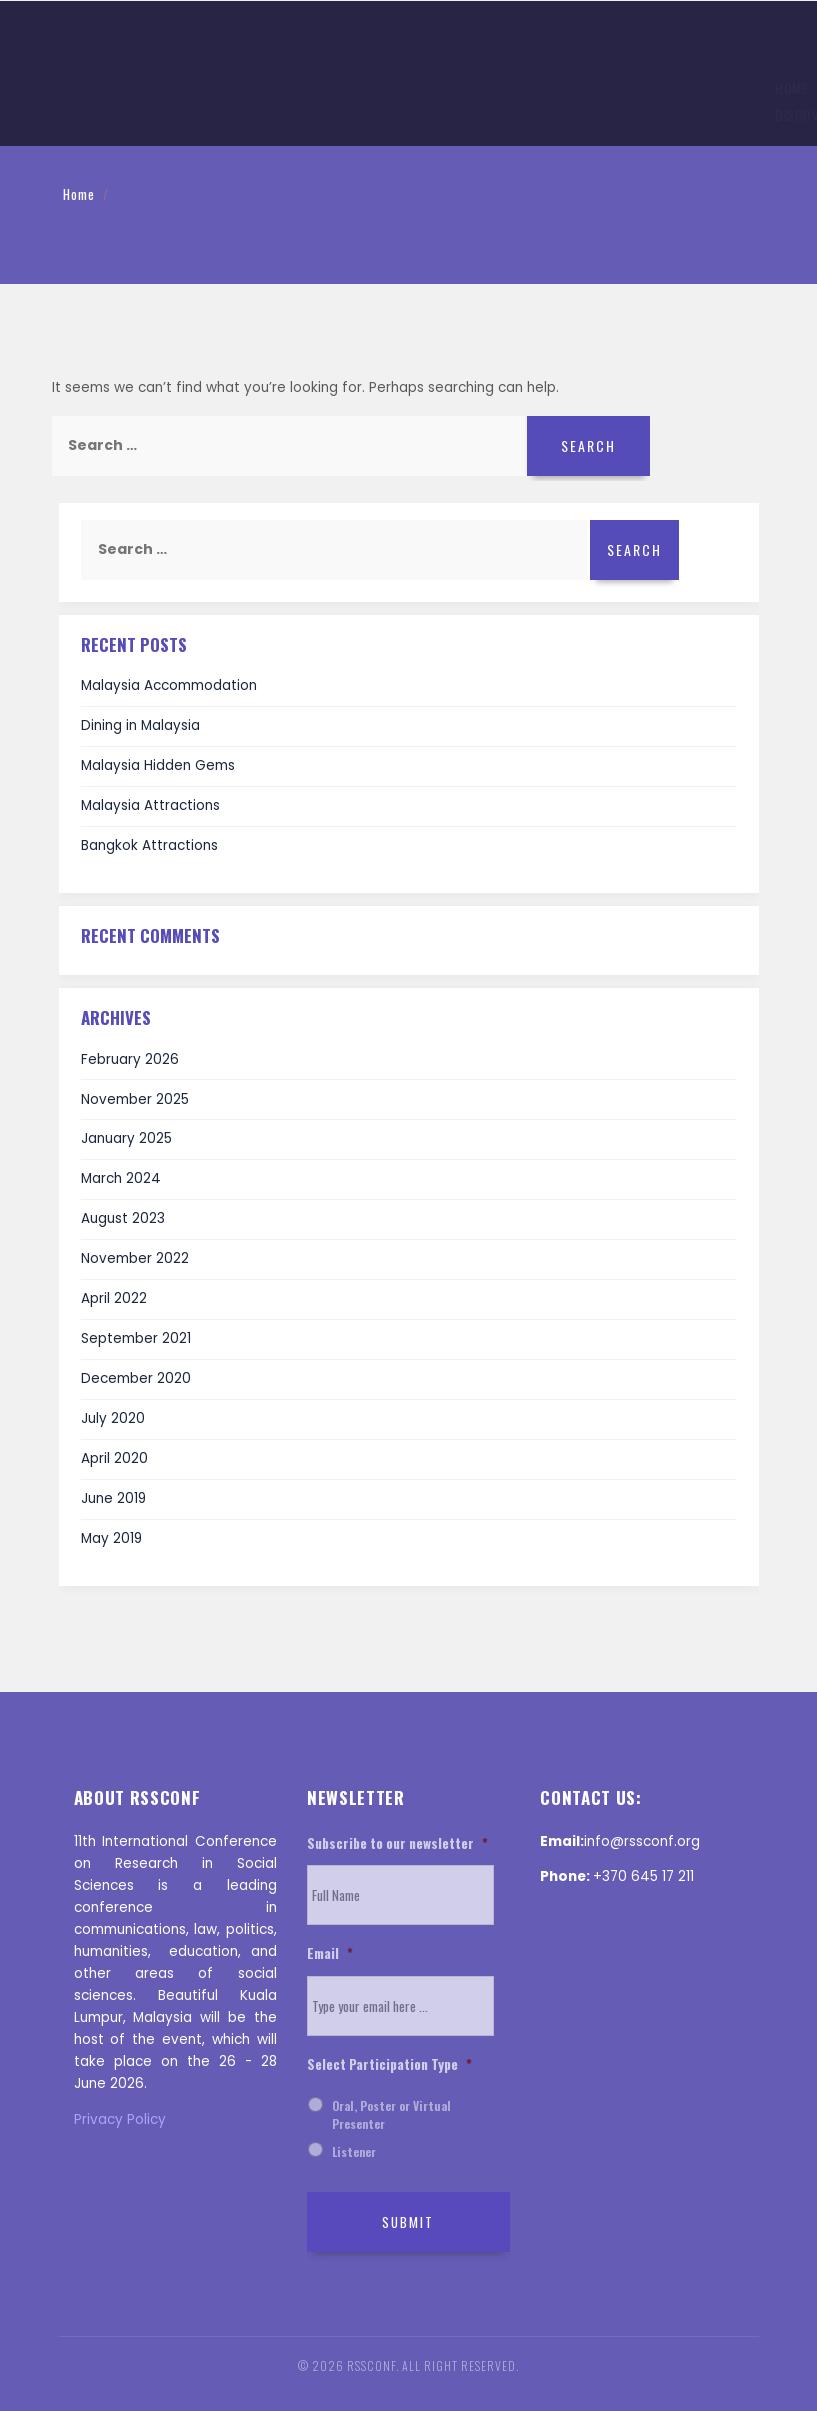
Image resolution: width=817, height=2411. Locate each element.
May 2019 (111, 1538)
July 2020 (113, 1418)
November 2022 (135, 1258)
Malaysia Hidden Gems (158, 765)
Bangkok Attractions (149, 845)
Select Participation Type (389, 2065)
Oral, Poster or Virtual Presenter (391, 2114)
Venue (475, 89)
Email (330, 1954)
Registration (389, 89)
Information (128, 89)
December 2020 (136, 1378)
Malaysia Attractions (150, 805)
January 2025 (126, 1138)
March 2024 (121, 1178)
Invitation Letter (645, 89)
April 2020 (114, 1458)
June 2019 (113, 1498)
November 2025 (135, 1099)
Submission (292, 89)
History (545, 89)
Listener (354, 2151)
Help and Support (225, 116)
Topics (214, 89)
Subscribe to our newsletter (397, 1844)
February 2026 (130, 1059)
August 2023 (123, 1218)
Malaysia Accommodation (169, 685)
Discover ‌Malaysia (89, 116)
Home (46, 89)
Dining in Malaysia (140, 725)
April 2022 (114, 1298)
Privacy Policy (120, 2119)
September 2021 (136, 1338)
